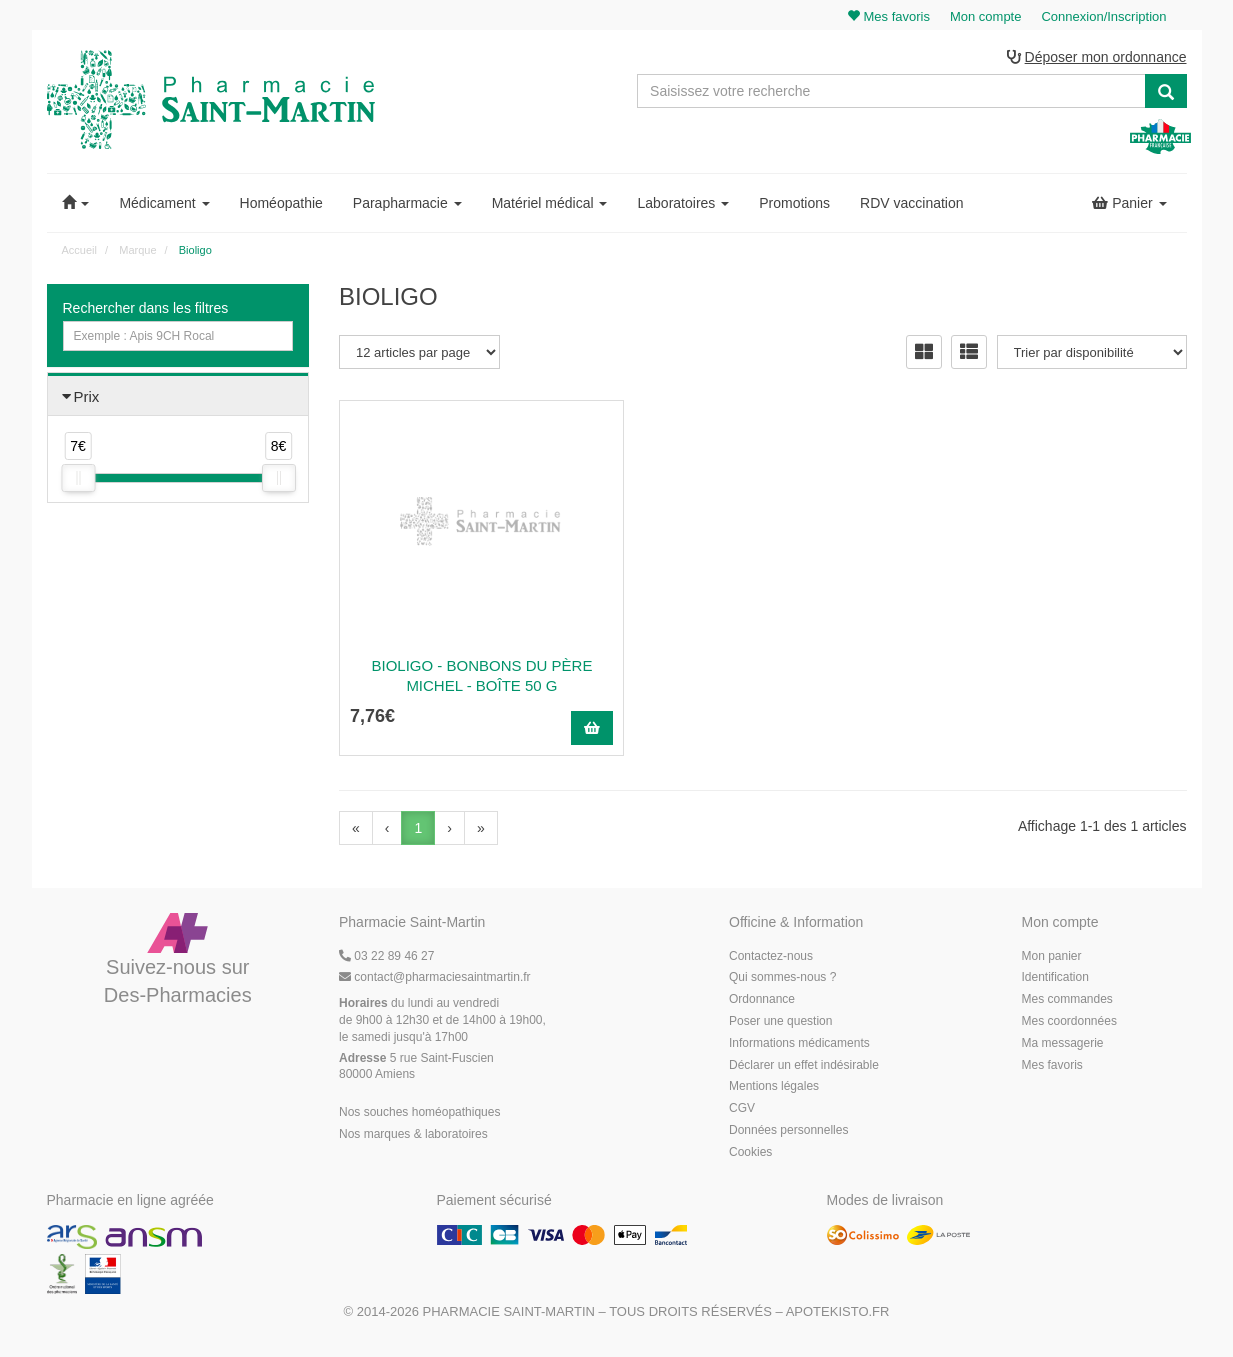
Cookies (750, 1153)
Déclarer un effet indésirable (804, 1066)
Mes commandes (1067, 1001)
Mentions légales (774, 1088)
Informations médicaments (799, 1044)
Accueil (79, 251)
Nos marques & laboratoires (413, 1135)
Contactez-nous (771, 957)
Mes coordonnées (1069, 1022)
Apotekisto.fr (838, 1313)
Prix (87, 397)
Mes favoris (1052, 1066)
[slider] (78, 480)
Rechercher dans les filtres (146, 309)
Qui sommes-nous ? (782, 979)
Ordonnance (762, 1001)
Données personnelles (788, 1131)
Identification (1055, 979)
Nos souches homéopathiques (419, 1113)
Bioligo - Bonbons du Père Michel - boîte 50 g (470, 676)
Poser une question (780, 1022)
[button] (76, 204)
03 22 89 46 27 (386, 957)
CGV (742, 1110)
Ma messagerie (1063, 1044)
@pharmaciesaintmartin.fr (435, 979)
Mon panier (1052, 957)
